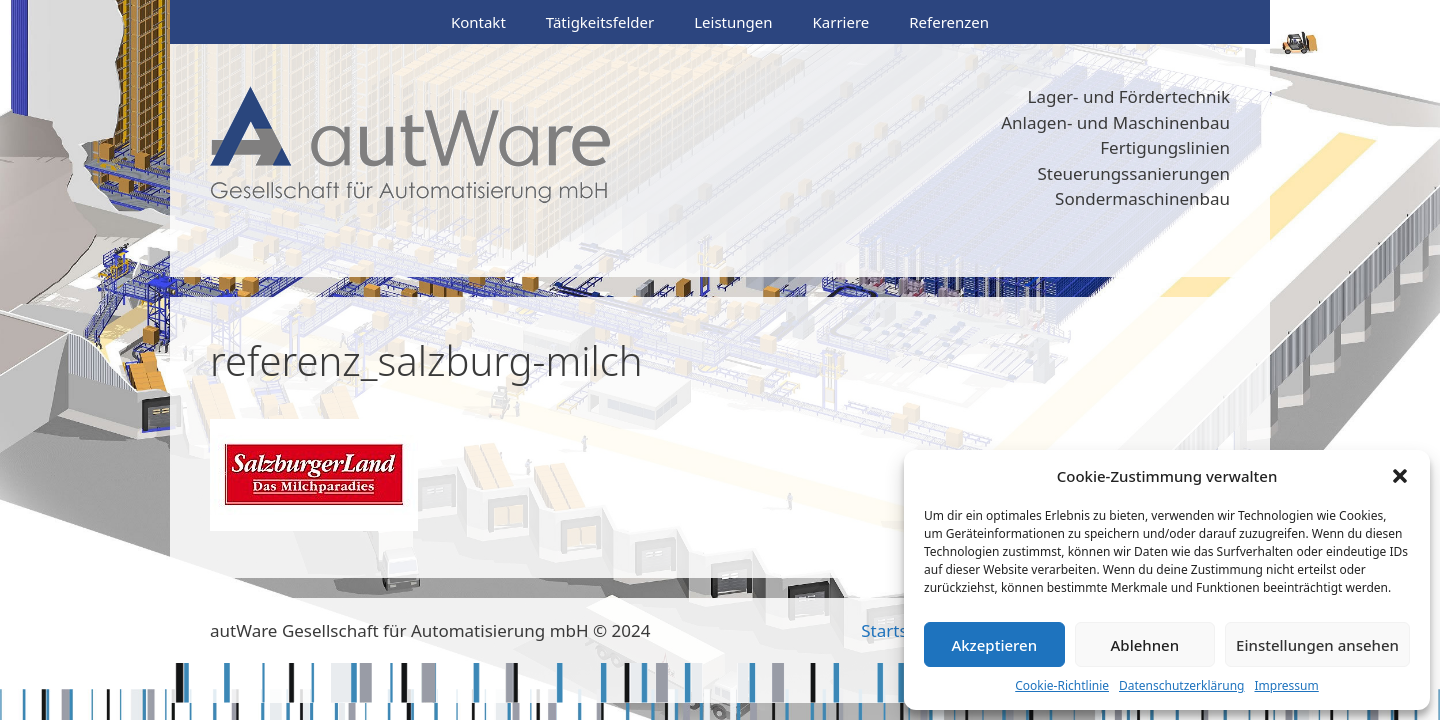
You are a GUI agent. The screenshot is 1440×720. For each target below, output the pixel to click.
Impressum (1286, 685)
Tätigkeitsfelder (600, 22)
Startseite (899, 630)
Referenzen (949, 22)
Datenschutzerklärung (1181, 685)
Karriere (840, 22)
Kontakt (478, 22)
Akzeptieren (994, 645)
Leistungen (733, 22)
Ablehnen (1145, 645)
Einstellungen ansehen (1317, 645)
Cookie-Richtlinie (1062, 685)
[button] (1400, 476)
